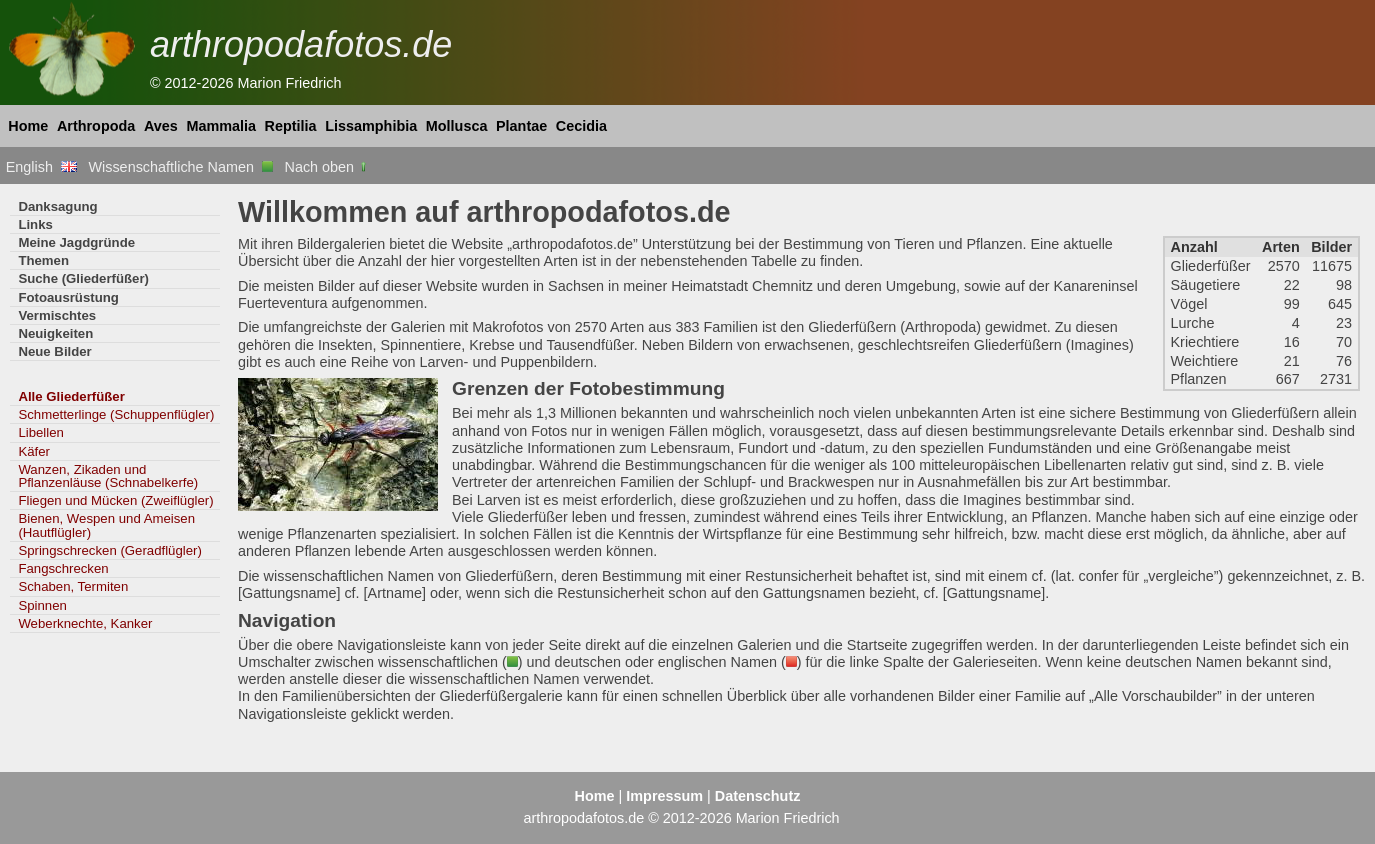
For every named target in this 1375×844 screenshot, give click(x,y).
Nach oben (327, 167)
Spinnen (42, 605)
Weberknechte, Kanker (85, 623)
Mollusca (457, 126)
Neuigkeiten (55, 333)
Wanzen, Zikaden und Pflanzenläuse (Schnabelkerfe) (108, 476)
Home (28, 126)
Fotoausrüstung (68, 297)
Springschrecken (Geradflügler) (109, 550)
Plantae (521, 126)
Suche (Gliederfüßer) (83, 278)
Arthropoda (96, 126)
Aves (161, 126)
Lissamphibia (371, 126)
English (41, 167)
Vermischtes (57, 315)
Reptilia (291, 126)
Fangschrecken (63, 568)
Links (35, 224)
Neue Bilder (54, 351)
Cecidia (581, 126)
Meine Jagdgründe (76, 242)
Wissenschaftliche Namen (180, 167)
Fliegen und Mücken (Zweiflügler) (115, 500)
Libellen (41, 432)
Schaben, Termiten (73, 586)
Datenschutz (758, 796)
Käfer (34, 451)
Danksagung (57, 206)
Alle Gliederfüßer (71, 396)
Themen (43, 260)
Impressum (664, 796)
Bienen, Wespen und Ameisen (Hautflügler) (106, 525)
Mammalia (221, 126)
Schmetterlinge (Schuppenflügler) (116, 414)
